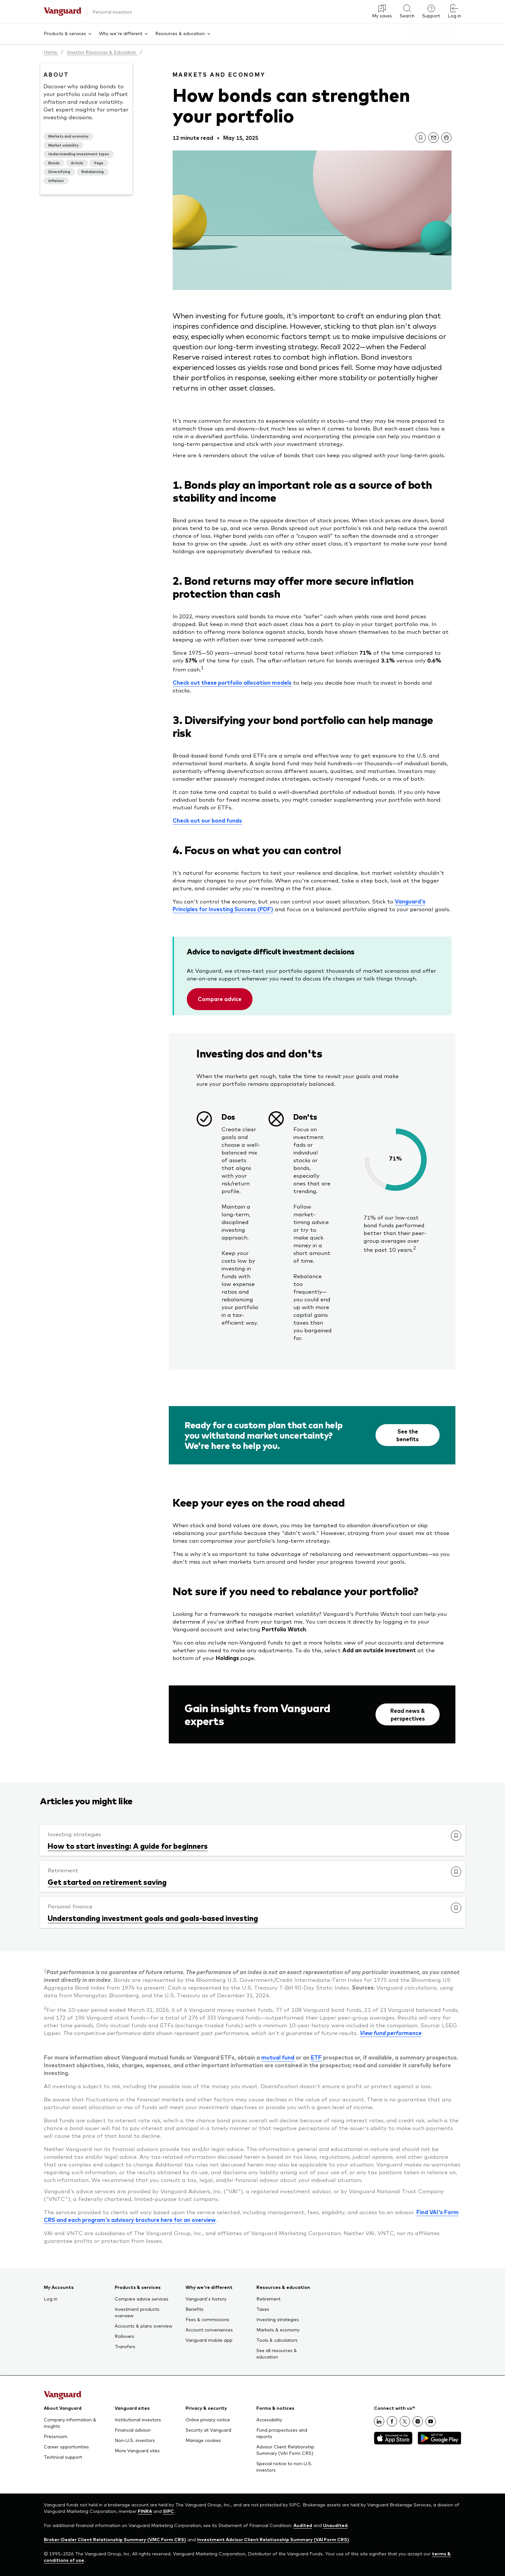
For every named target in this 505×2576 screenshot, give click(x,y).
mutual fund (277, 2057)
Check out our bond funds (207, 820)
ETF (316, 2057)
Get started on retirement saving (107, 1882)
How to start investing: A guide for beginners (128, 1845)
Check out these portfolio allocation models (232, 682)
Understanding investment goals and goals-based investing (153, 1918)
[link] (420, 137)
